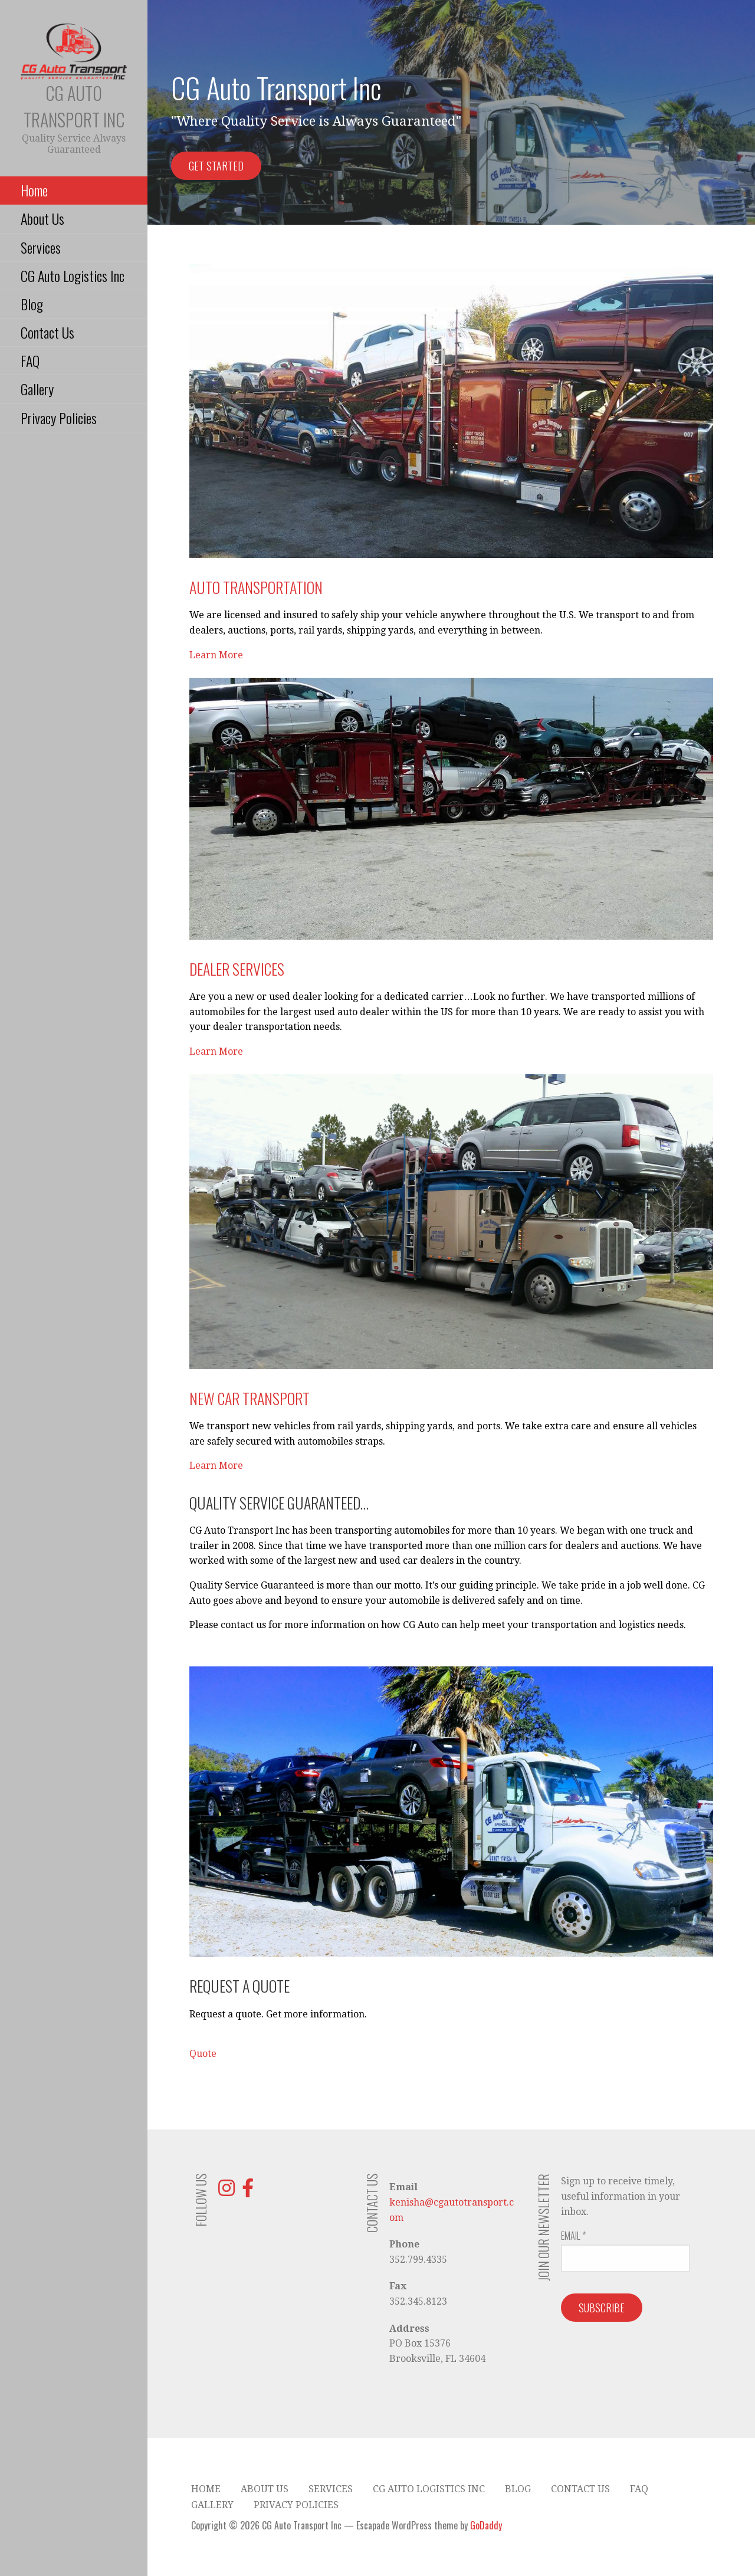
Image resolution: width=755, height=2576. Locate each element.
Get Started (216, 165)
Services (41, 247)
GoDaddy (486, 2525)
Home (34, 190)
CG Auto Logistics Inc (72, 275)
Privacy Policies (59, 417)
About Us (42, 218)
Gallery (37, 388)
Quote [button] (202, 2053)
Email (573, 2236)
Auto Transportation (256, 587)
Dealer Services (236, 968)
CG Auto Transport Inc (74, 106)
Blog (32, 303)
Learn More (216, 655)
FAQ (30, 360)
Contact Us (47, 332)
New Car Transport (249, 1398)
